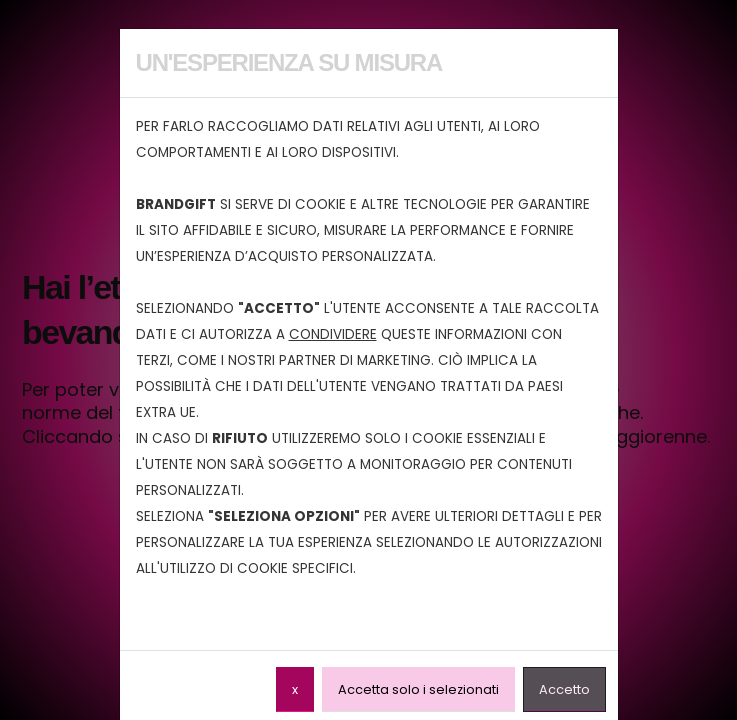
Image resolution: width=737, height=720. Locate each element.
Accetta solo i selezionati (418, 689)
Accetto (564, 689)
